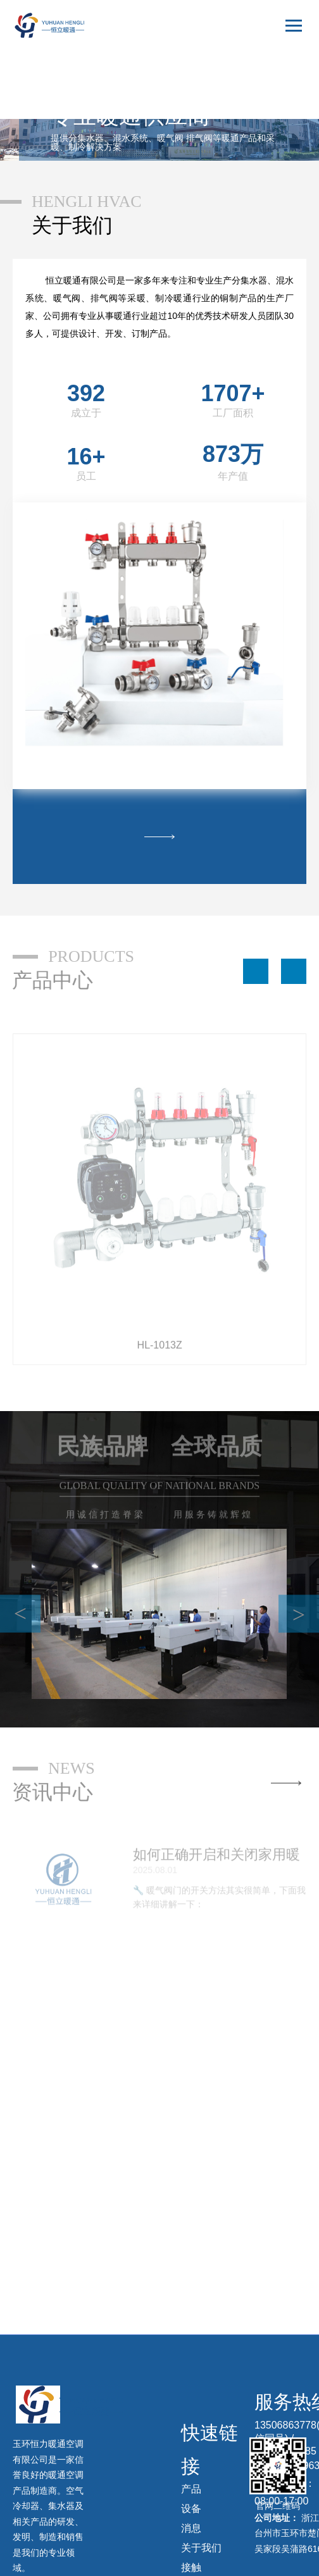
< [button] (20, 1614)
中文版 (281, 62)
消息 (191, 2528)
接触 (191, 2567)
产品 (191, 2489)
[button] (255, 971)
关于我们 (201, 2547)
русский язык (269, 108)
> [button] (298, 1615)
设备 (191, 2508)
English (280, 85)
